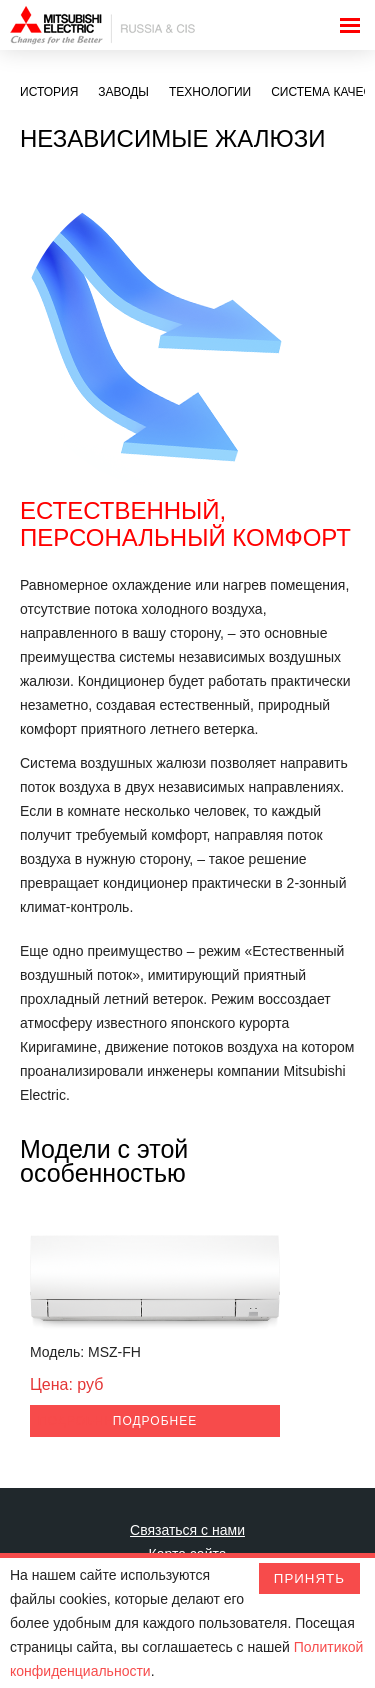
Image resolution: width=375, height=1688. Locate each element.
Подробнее (80, 1421)
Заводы (123, 92)
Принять (309, 1578)
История (49, 92)
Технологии (210, 92)
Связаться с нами (187, 1530)
